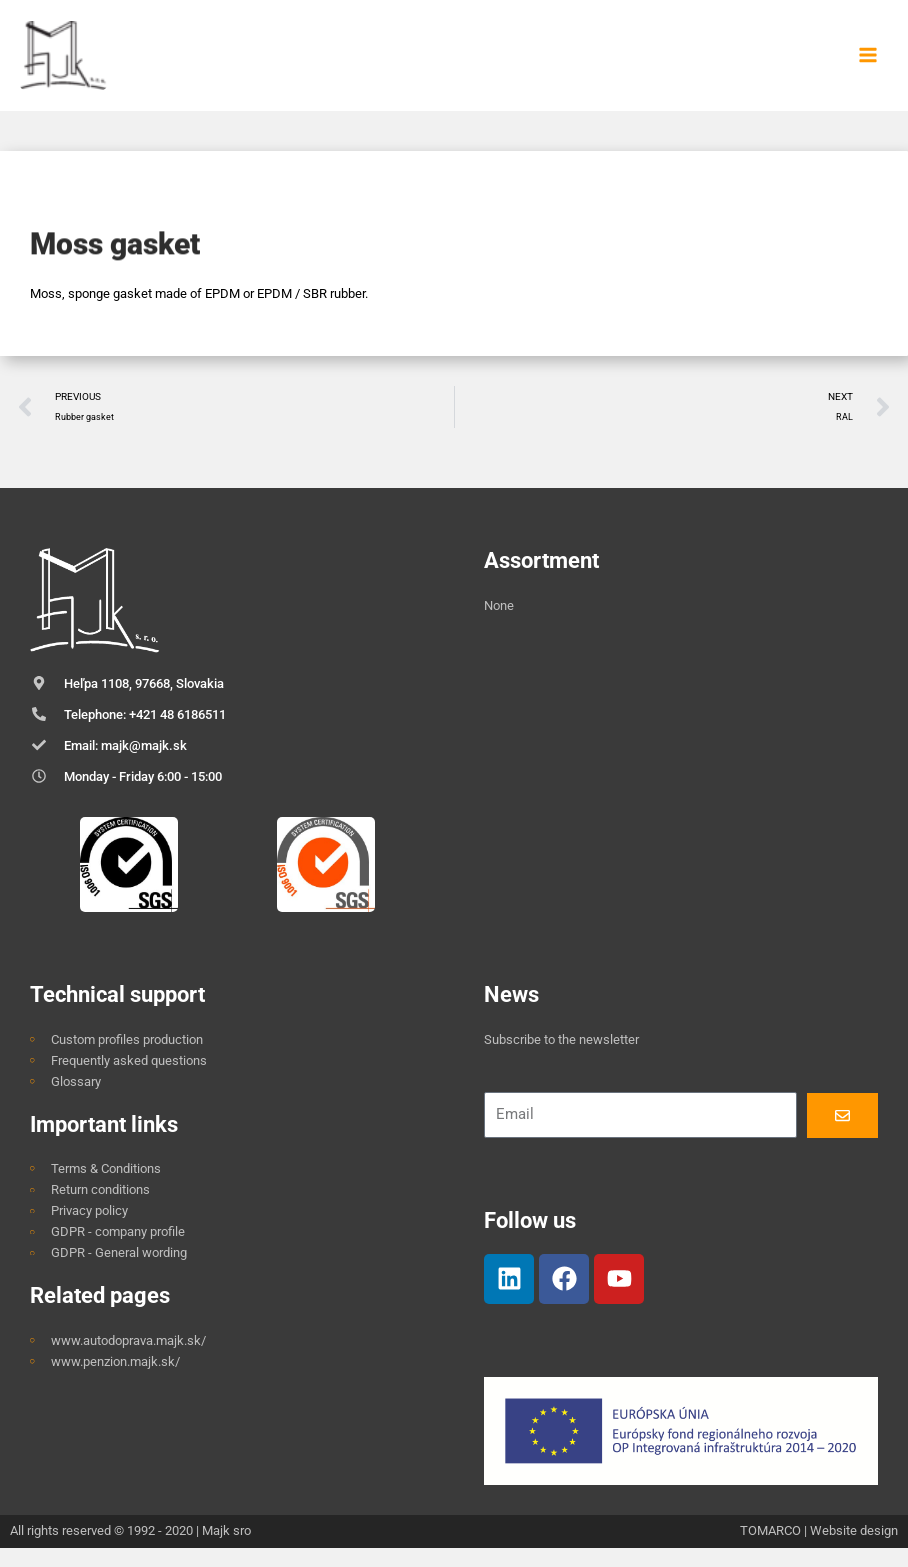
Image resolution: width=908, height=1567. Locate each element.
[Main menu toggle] (868, 64)
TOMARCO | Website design (819, 1549)
